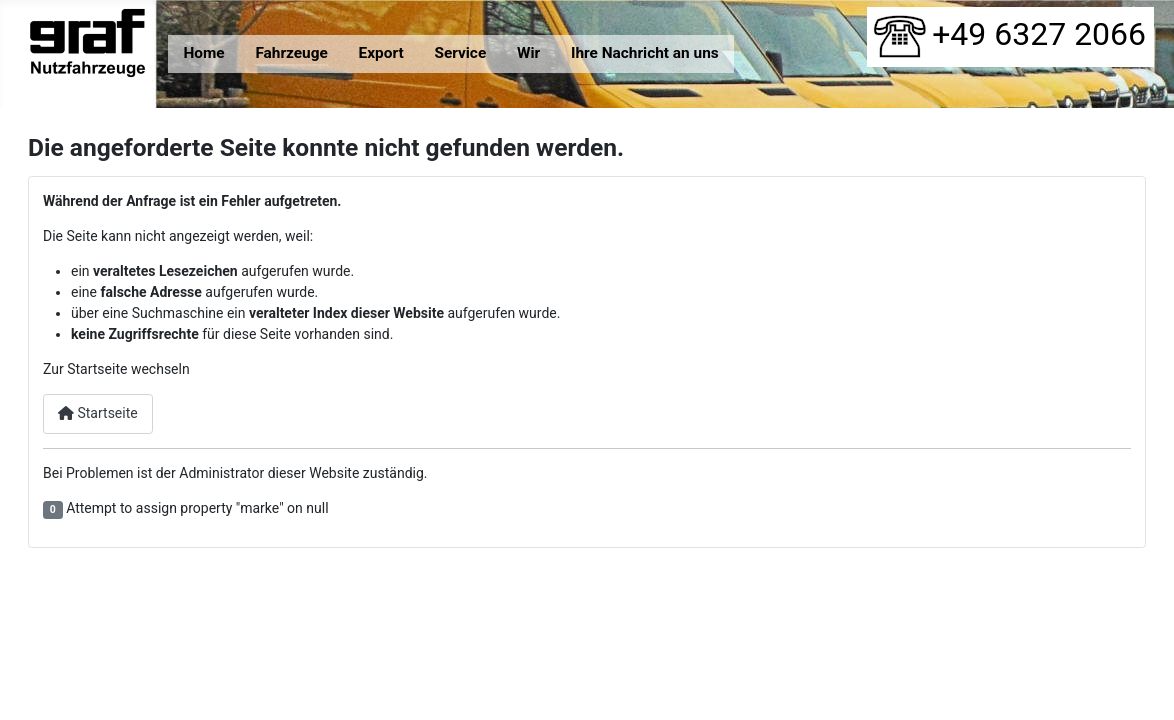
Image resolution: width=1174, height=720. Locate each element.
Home (203, 53)
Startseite (98, 413)
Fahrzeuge (291, 53)
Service (460, 53)
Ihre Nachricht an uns (645, 53)
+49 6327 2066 (1010, 34)
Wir (528, 53)
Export (381, 53)
